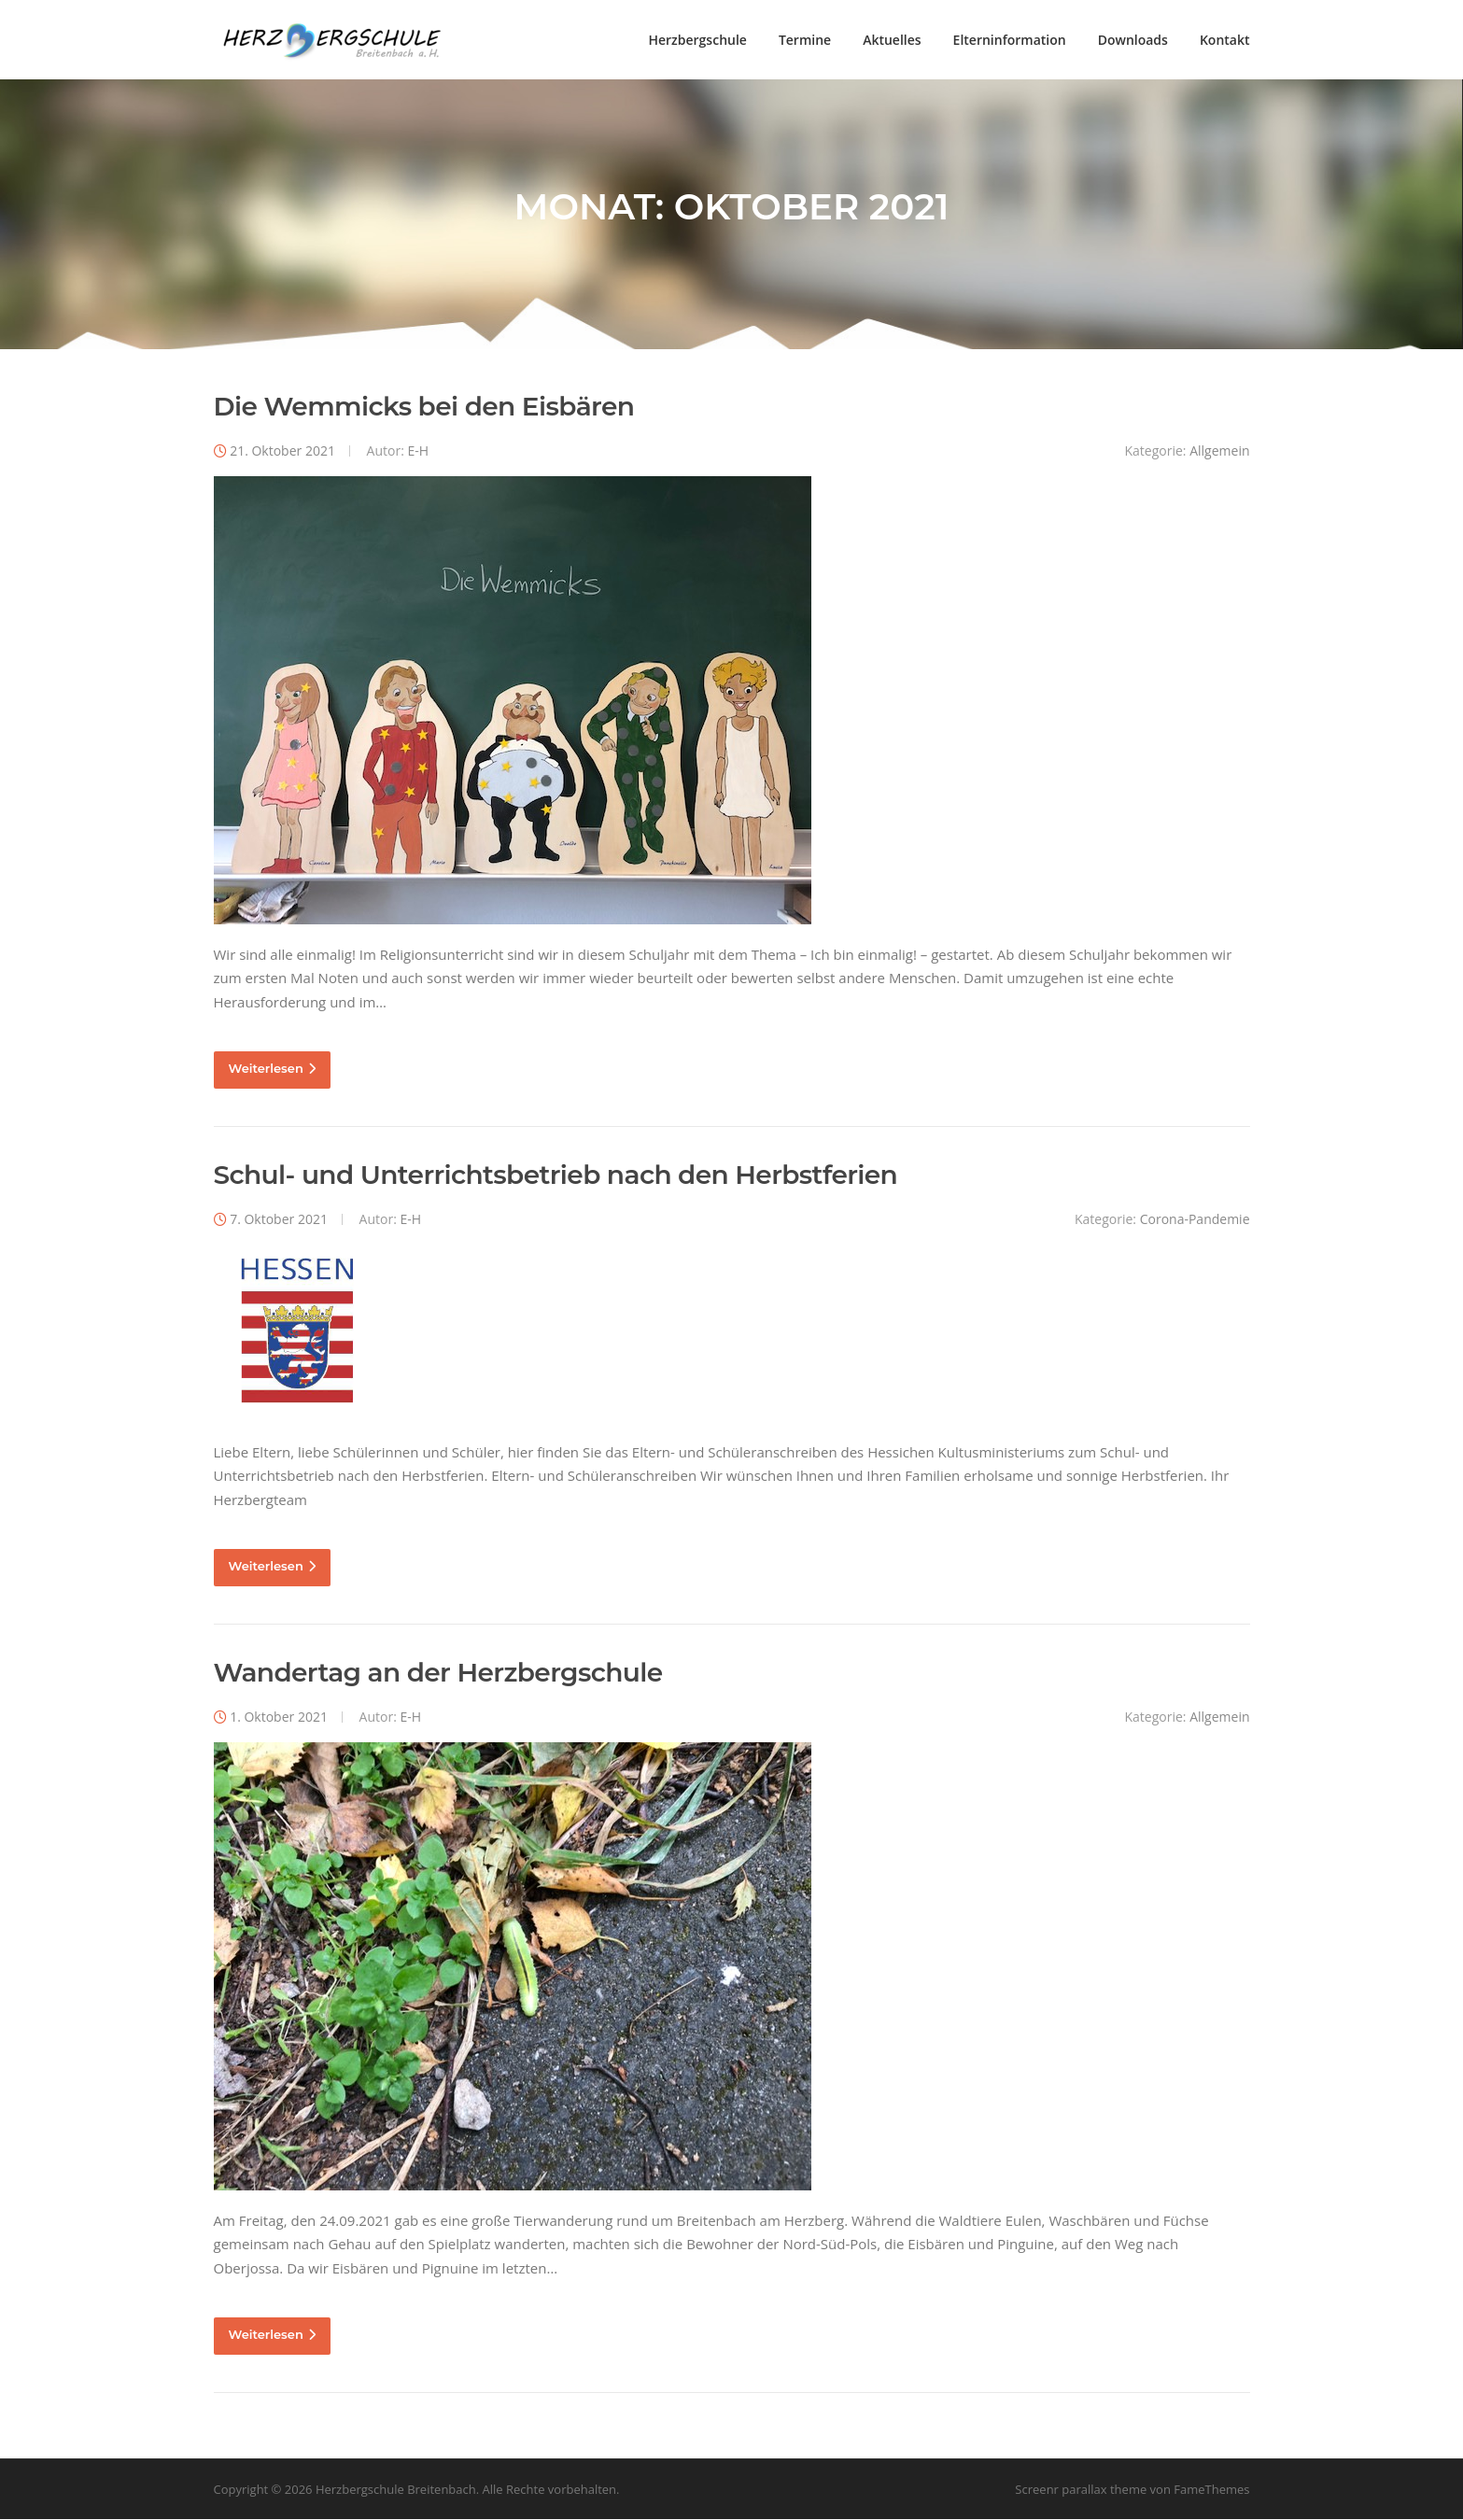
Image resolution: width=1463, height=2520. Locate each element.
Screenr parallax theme (1080, 2490)
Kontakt (1225, 40)
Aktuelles (892, 40)
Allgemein (1219, 452)
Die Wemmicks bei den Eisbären (424, 408)
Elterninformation (1009, 40)
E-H (418, 452)
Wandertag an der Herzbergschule (438, 1674)
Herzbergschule (697, 40)
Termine (805, 40)
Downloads (1133, 40)
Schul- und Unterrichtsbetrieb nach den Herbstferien (556, 1176)
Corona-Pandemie (1195, 1221)
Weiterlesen (272, 1070)
